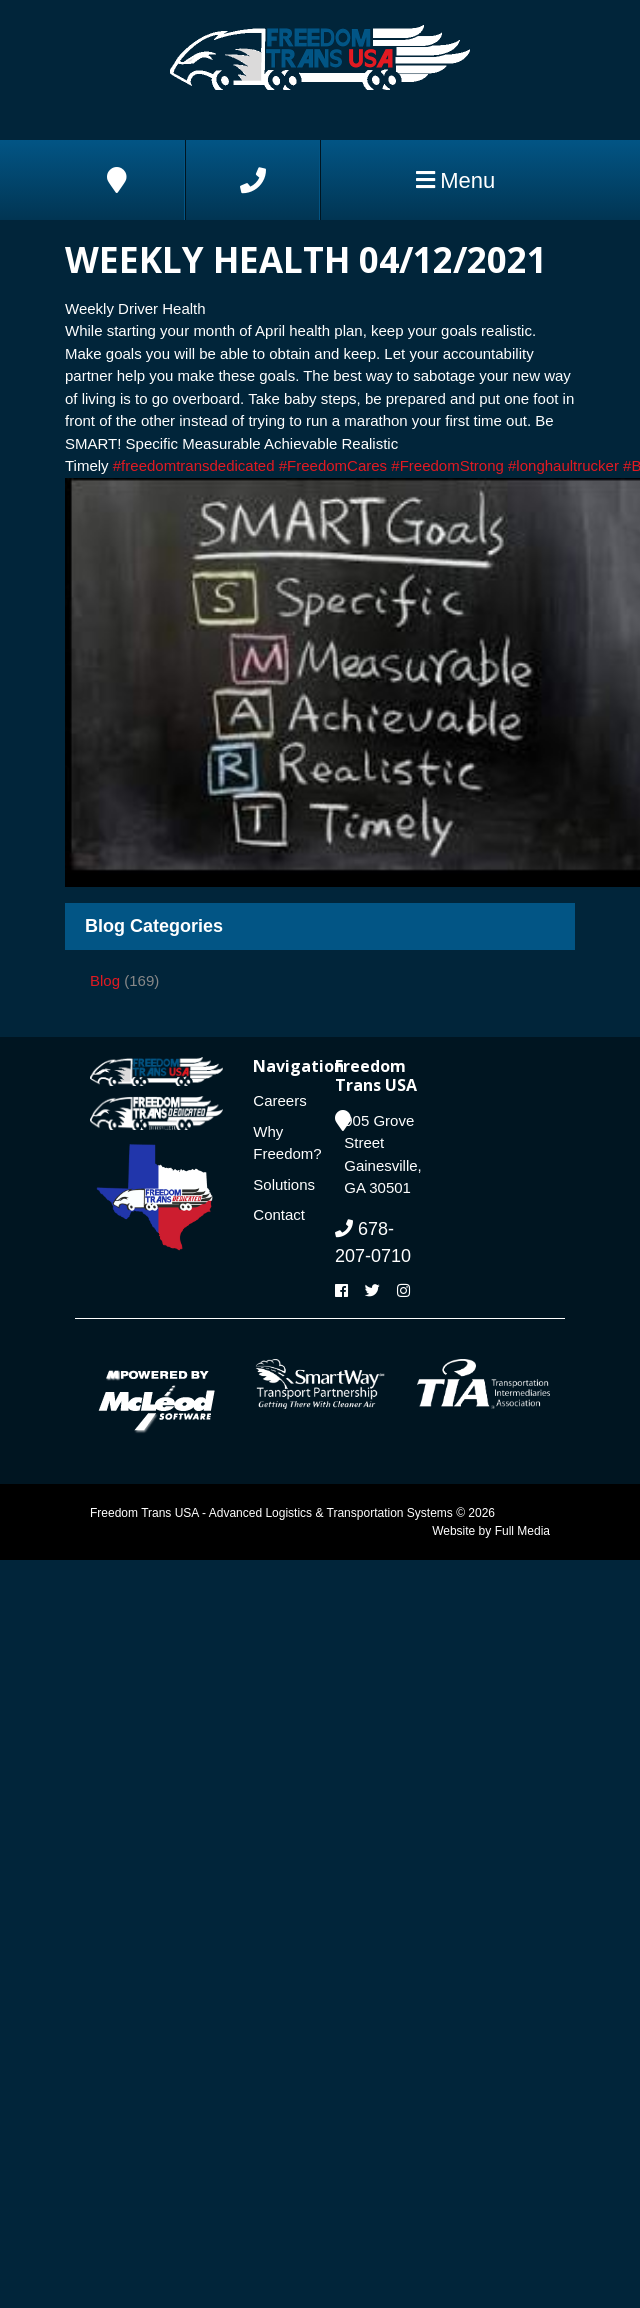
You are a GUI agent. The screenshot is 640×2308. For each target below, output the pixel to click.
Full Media (522, 1531)
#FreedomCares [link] (333, 465)
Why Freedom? (279, 1143)
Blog (105, 980)
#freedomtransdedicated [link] (194, 465)
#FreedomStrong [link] (447, 465)
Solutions (279, 1184)
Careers (279, 1100)
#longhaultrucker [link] (563, 465)
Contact (279, 1214)
